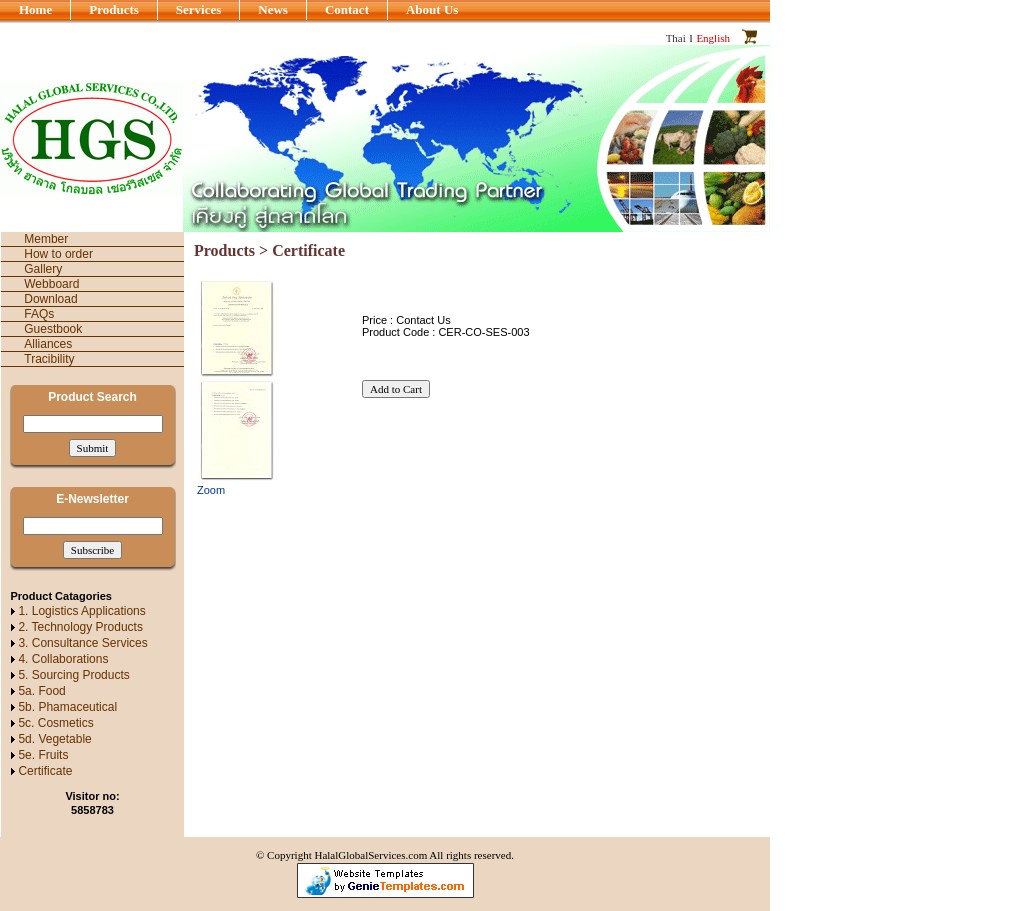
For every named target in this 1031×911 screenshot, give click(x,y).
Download (50, 299)
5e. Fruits (43, 755)
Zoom (211, 490)
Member (46, 239)
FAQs (39, 314)
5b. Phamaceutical (67, 707)
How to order (58, 254)
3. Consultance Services (82, 643)
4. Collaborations (63, 659)
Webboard (51, 284)
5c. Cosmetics (55, 723)
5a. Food (41, 691)
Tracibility (49, 359)
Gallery (43, 269)
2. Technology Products (80, 627)
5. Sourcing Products (73, 675)
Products (224, 250)
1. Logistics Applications (81, 611)
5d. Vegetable (54, 739)
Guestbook (53, 329)
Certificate (45, 771)
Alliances (48, 344)
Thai (676, 38)
